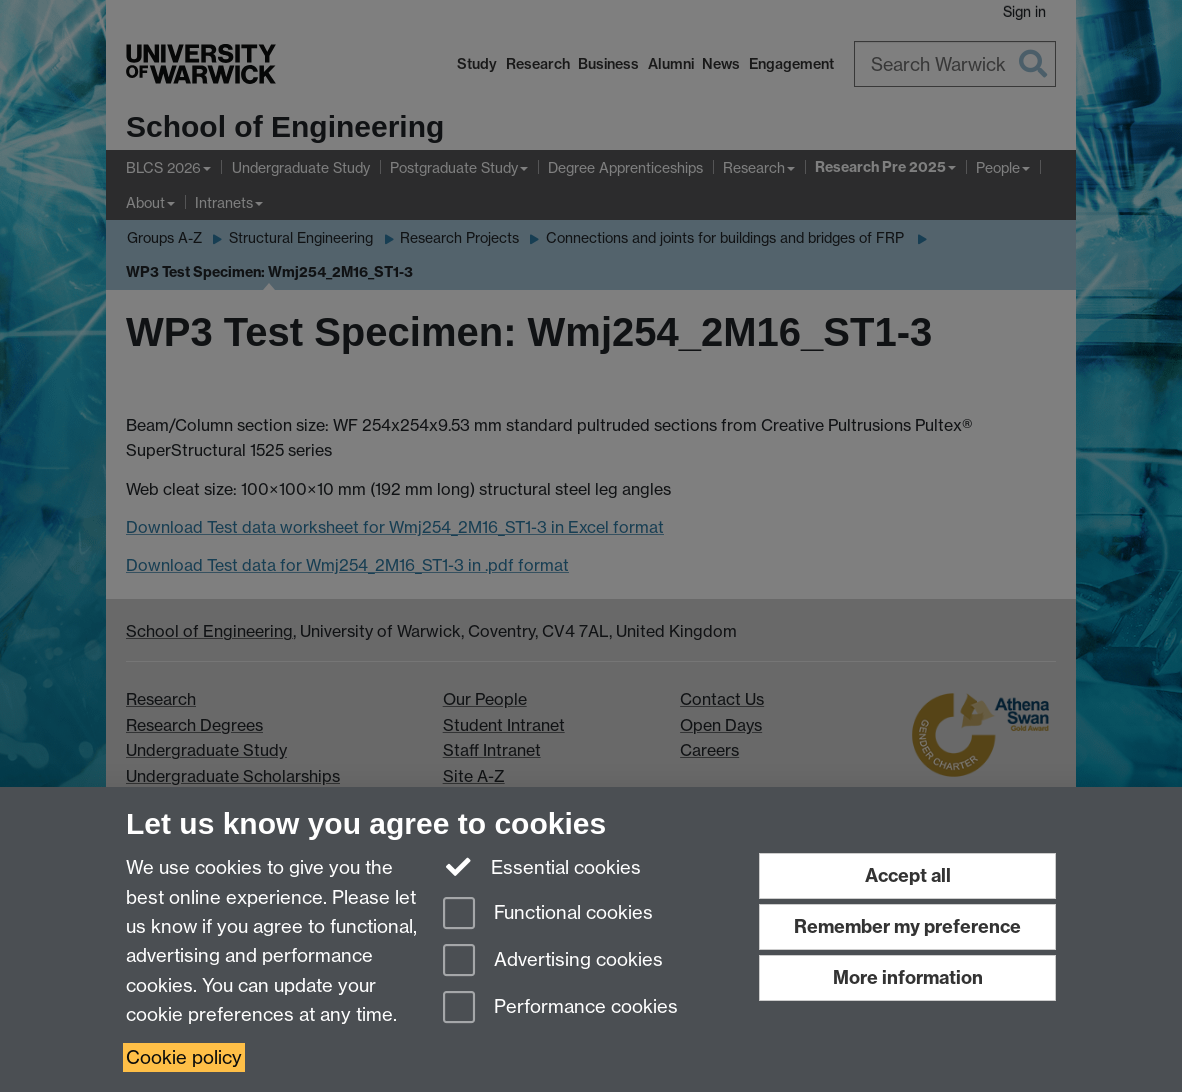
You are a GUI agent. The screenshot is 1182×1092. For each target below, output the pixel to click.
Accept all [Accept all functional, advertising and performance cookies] (908, 875)
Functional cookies (548, 914)
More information (908, 977)
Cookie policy (184, 1057)
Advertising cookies (553, 961)
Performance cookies (560, 1008)
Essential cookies (542, 866)
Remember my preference (907, 926)
